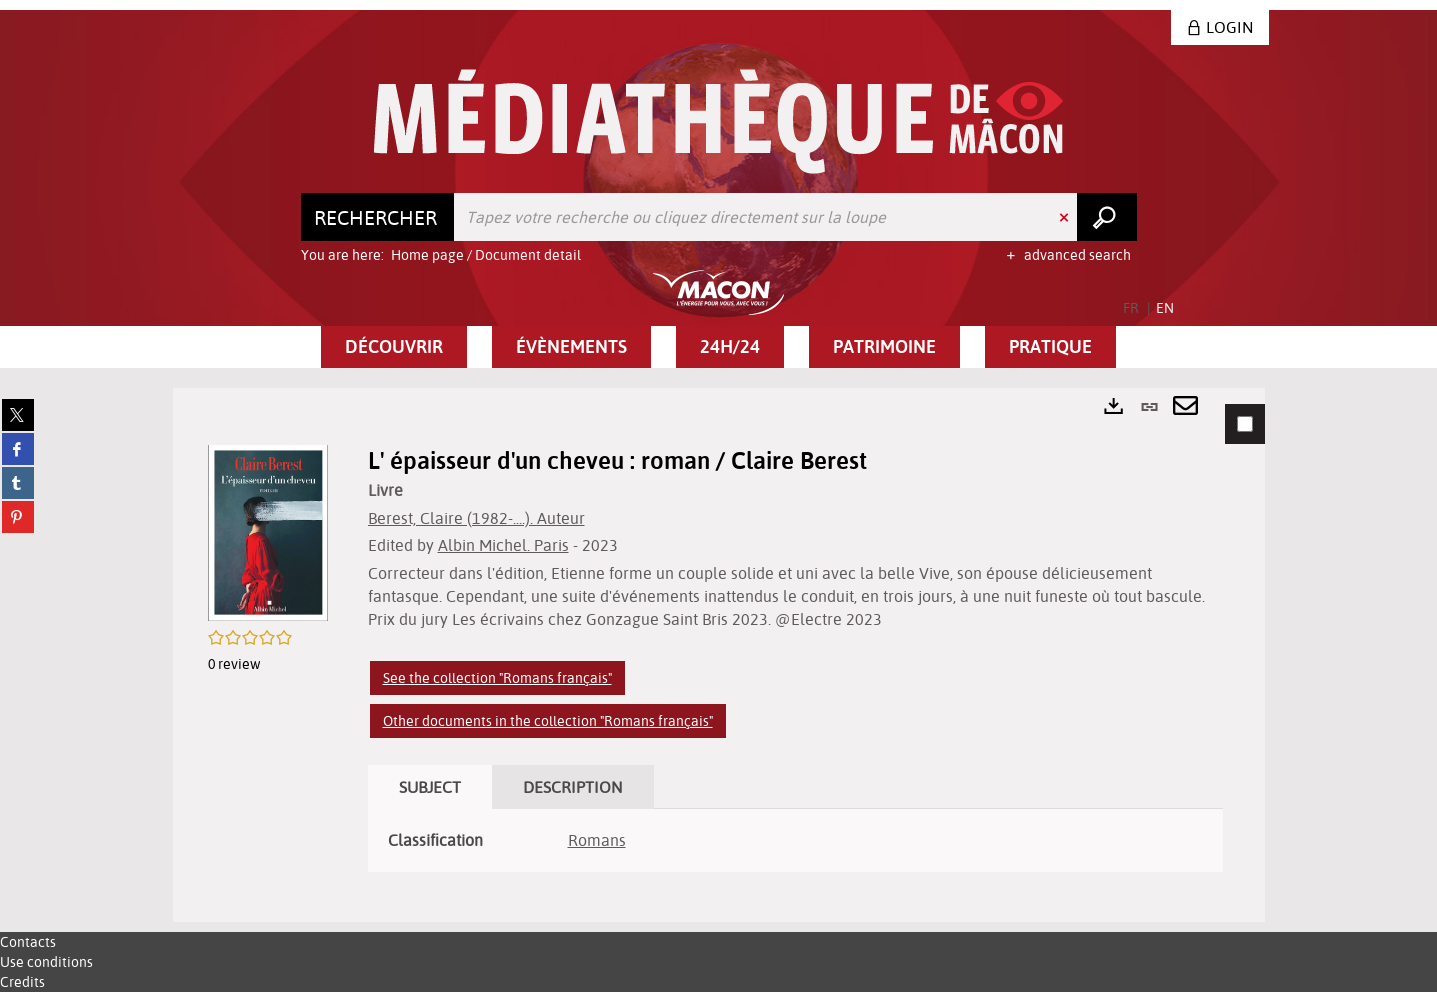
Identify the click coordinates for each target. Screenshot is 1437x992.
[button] (394, 347)
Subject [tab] (430, 787)
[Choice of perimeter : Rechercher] (378, 217)
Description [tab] (573, 787)
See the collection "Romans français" (497, 678)
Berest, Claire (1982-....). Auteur (476, 518)
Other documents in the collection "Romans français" (548, 721)
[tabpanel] (719, 655)
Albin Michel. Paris (503, 545)
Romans (597, 840)
